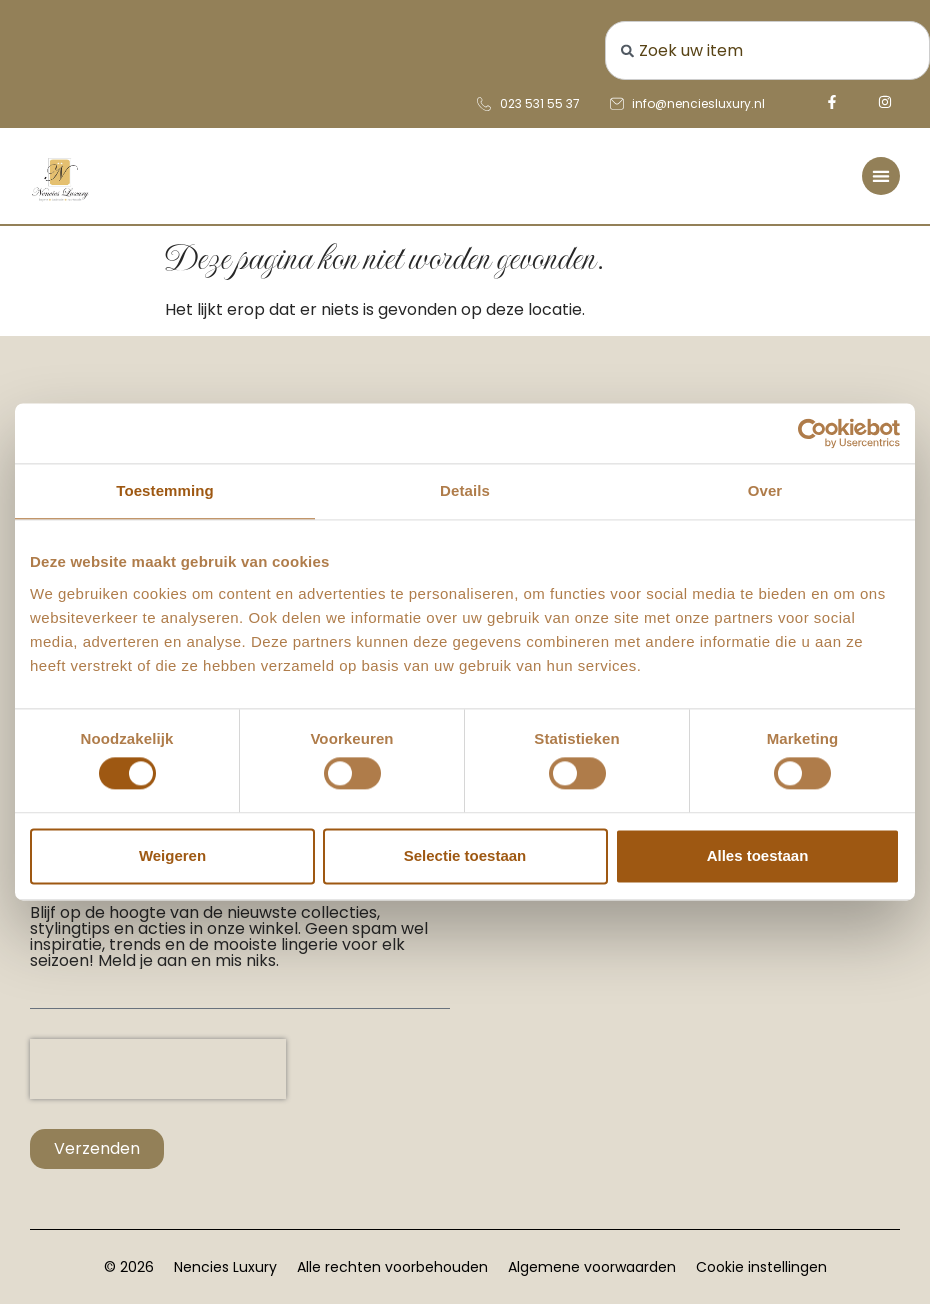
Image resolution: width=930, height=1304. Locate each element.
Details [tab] (465, 490)
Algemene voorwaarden (592, 1267)
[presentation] (158, 1069)
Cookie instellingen (761, 1267)
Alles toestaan (758, 855)
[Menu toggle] (881, 176)
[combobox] (768, 50)
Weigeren (172, 855)
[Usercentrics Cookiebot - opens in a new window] (812, 433)
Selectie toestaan (465, 855)
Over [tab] (765, 490)
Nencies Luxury (225, 1267)
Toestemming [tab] (165, 490)
